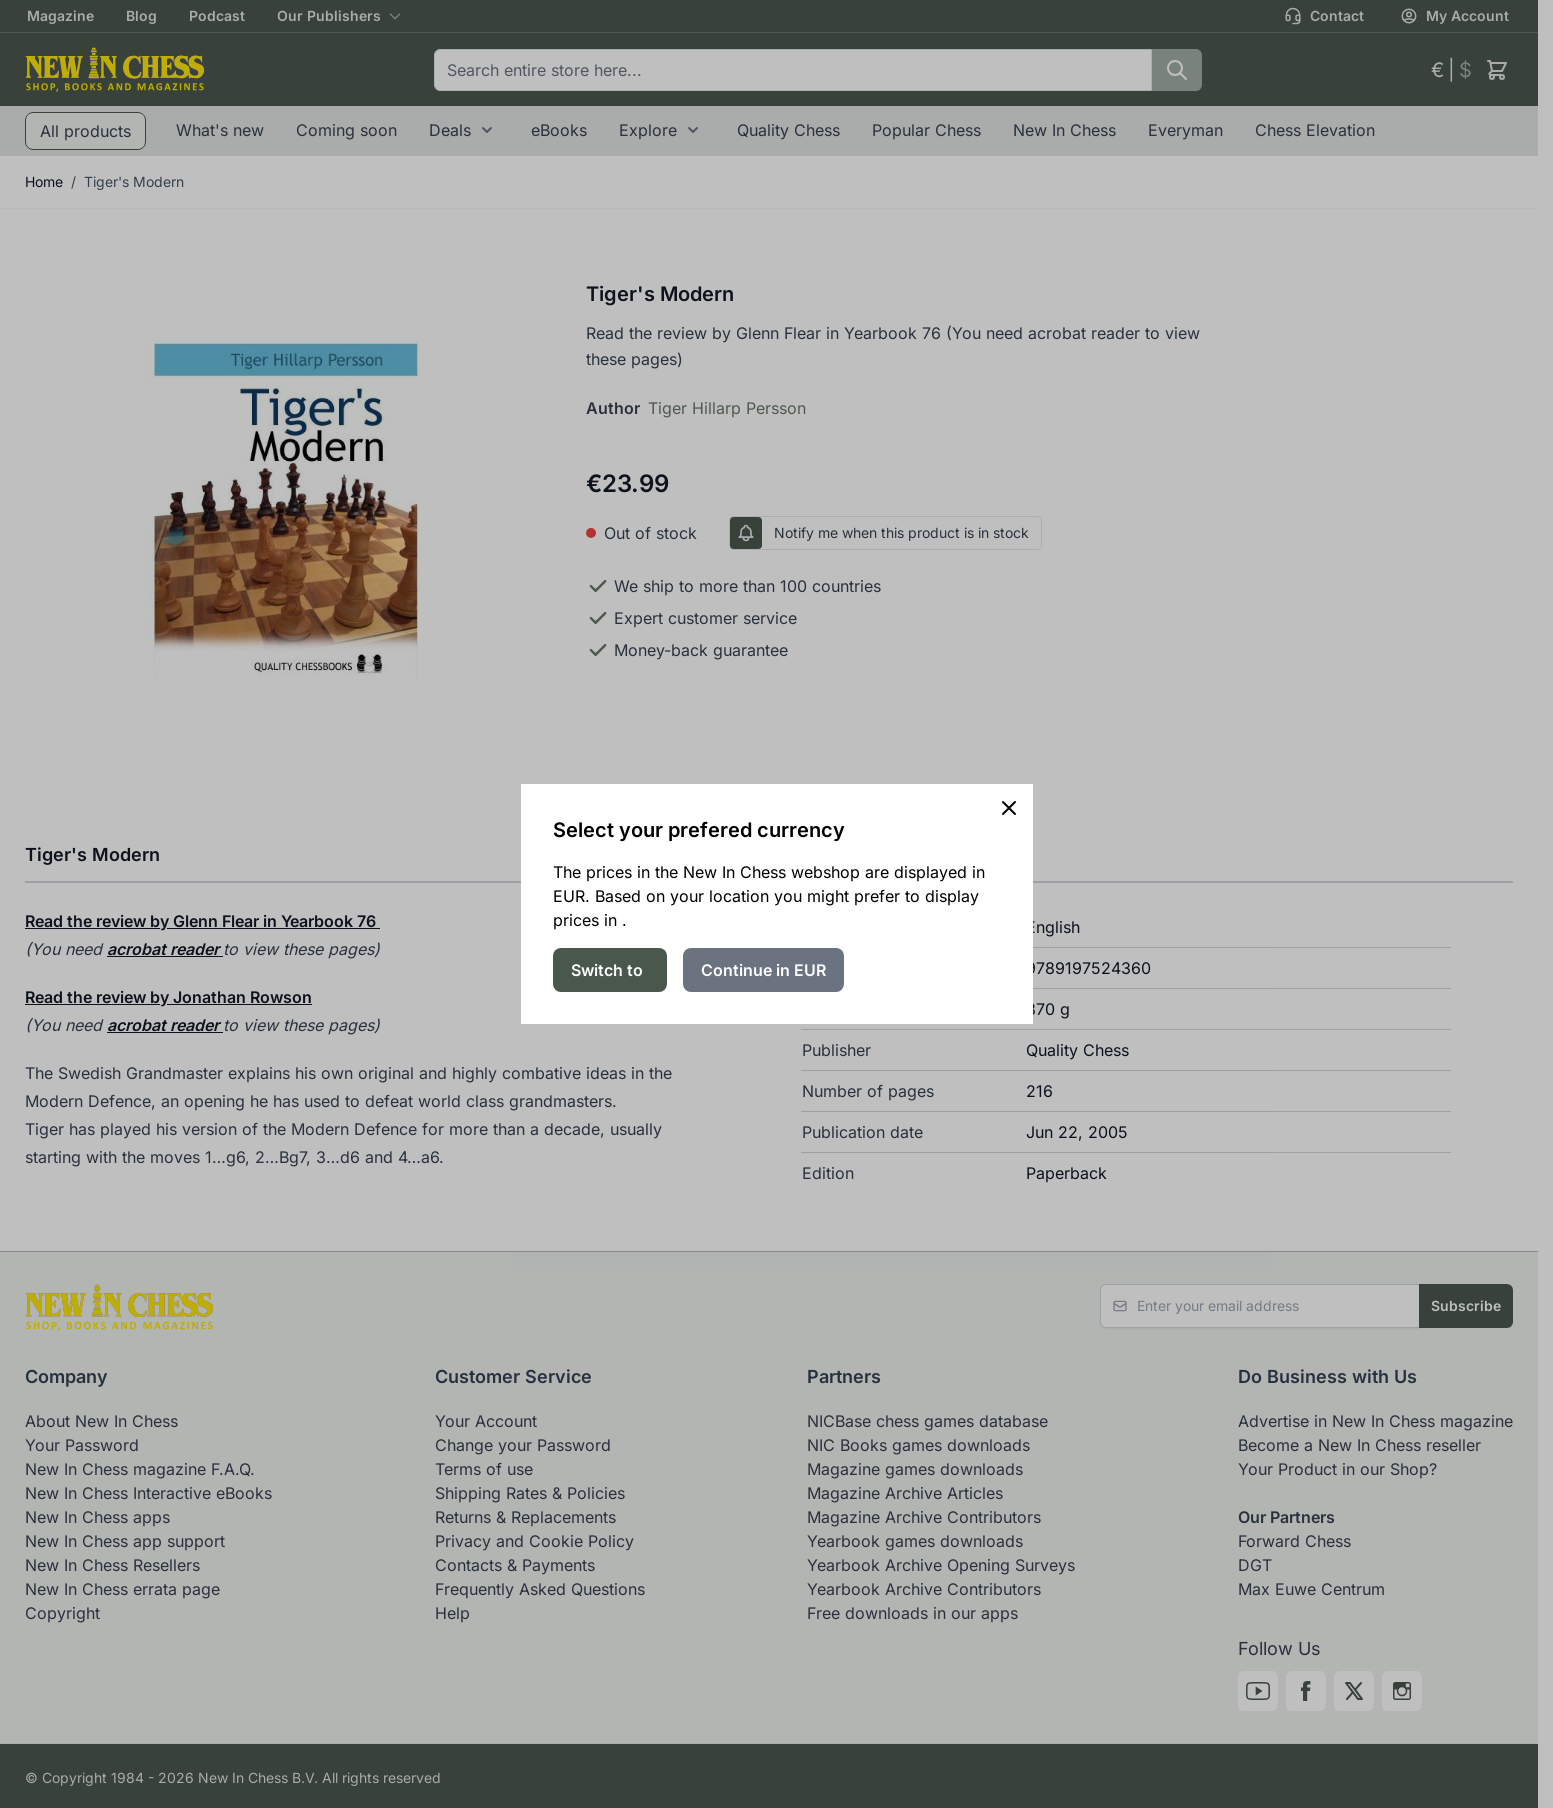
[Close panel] (1009, 808)
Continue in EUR (763, 970)
